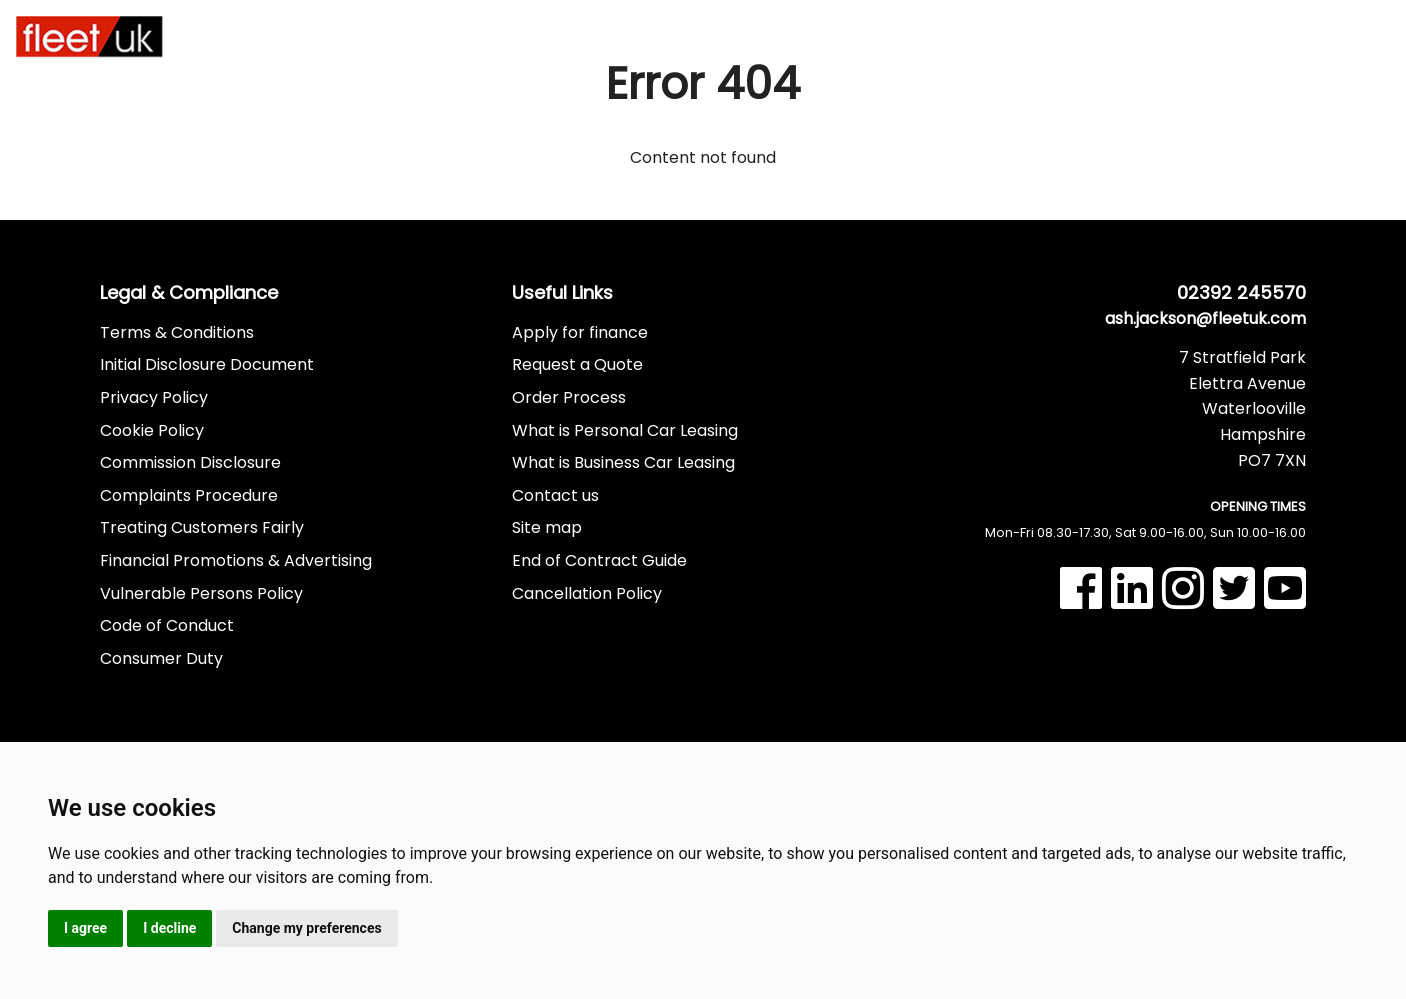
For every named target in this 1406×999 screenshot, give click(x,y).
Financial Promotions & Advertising (236, 560)
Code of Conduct (167, 625)
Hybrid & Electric (521, 37)
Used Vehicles (751, 37)
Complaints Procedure (189, 495)
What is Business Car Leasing (623, 462)
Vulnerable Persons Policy (201, 593)
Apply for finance (580, 332)
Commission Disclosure (190, 462)
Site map (547, 527)
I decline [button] (169, 928)
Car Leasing (285, 37)
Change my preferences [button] (306, 928)
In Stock (653, 37)
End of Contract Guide (599, 560)
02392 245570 (1278, 26)
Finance (870, 35)
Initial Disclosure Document (207, 364)
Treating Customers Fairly (202, 527)
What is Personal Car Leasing (625, 430)
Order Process (569, 397)
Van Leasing (401, 37)
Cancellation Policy (587, 593)
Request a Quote (577, 364)
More (1073, 35)
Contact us (555, 495)
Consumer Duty (161, 658)
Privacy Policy (154, 397)
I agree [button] (85, 928)
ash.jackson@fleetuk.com (1205, 318)
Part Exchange (971, 37)
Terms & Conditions (177, 332)
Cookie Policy (152, 430)
